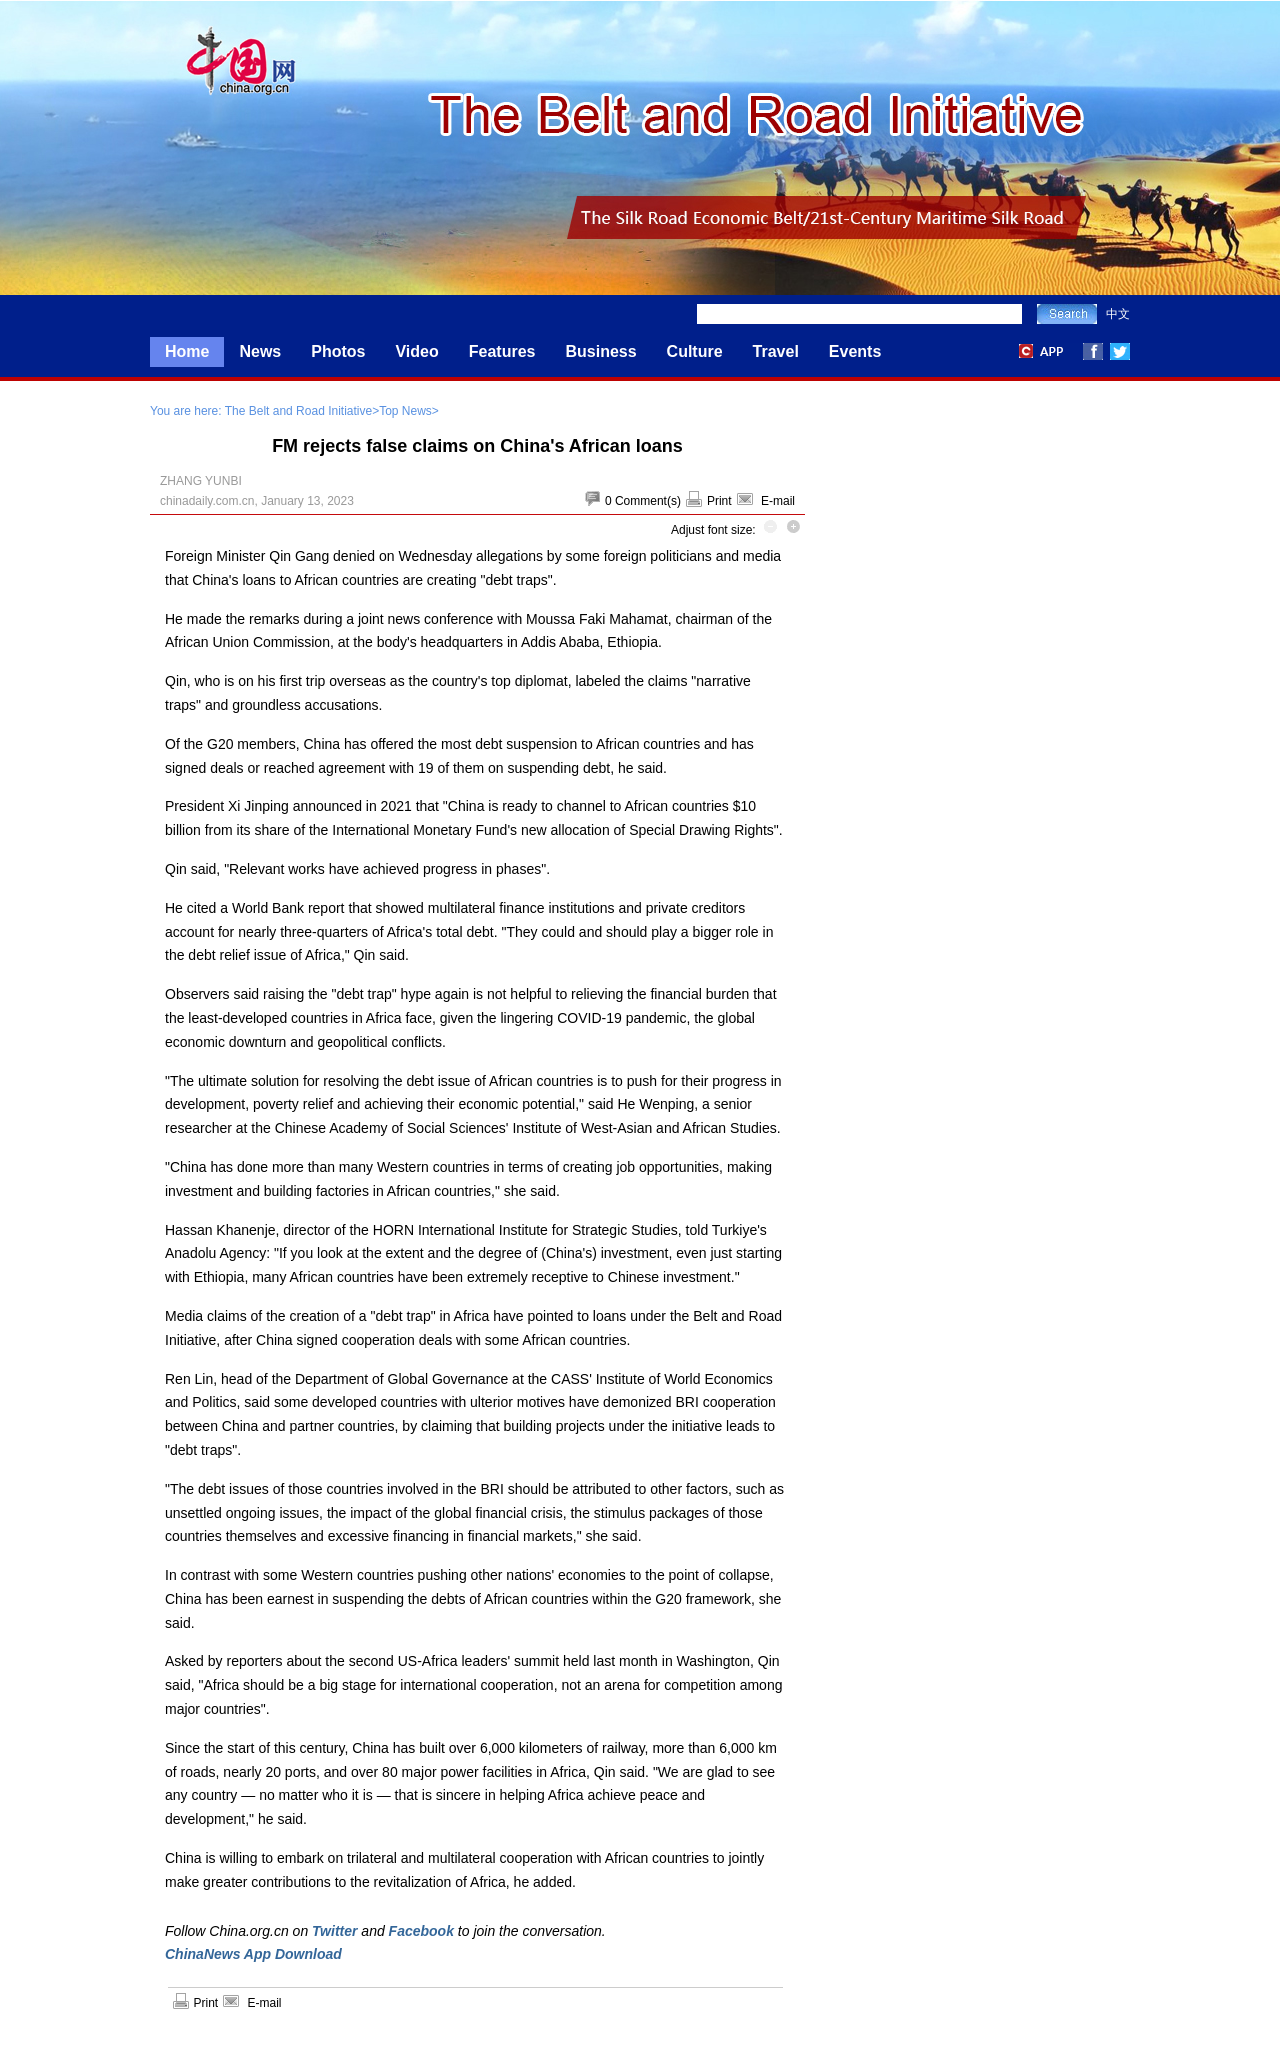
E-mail (778, 501)
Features (502, 351)
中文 (1118, 314)
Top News (405, 411)
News (260, 351)
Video (416, 351)
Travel (776, 351)
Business (600, 351)
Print (719, 501)
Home (187, 351)
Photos (338, 351)
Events (855, 351)
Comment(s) (648, 501)
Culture (695, 351)
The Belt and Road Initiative (298, 411)
